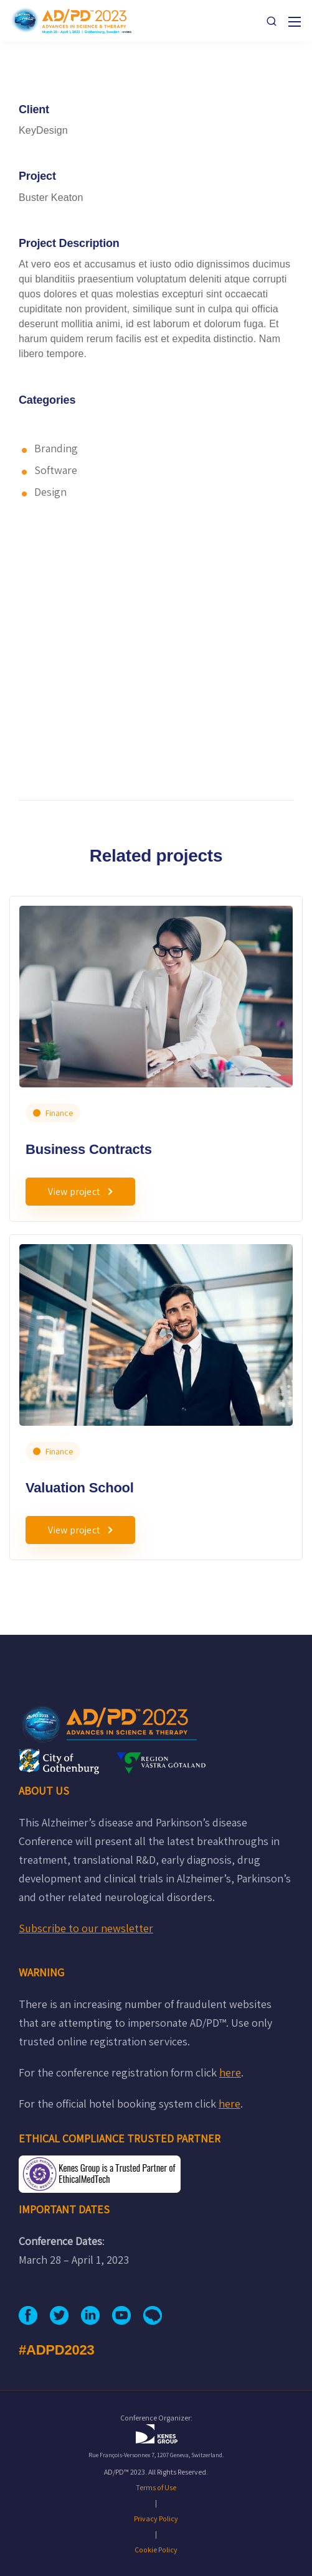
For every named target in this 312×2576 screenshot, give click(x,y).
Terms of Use (156, 2487)
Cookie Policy (156, 2549)
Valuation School (80, 1487)
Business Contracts (89, 1149)
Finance (59, 1112)
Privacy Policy (156, 2518)
